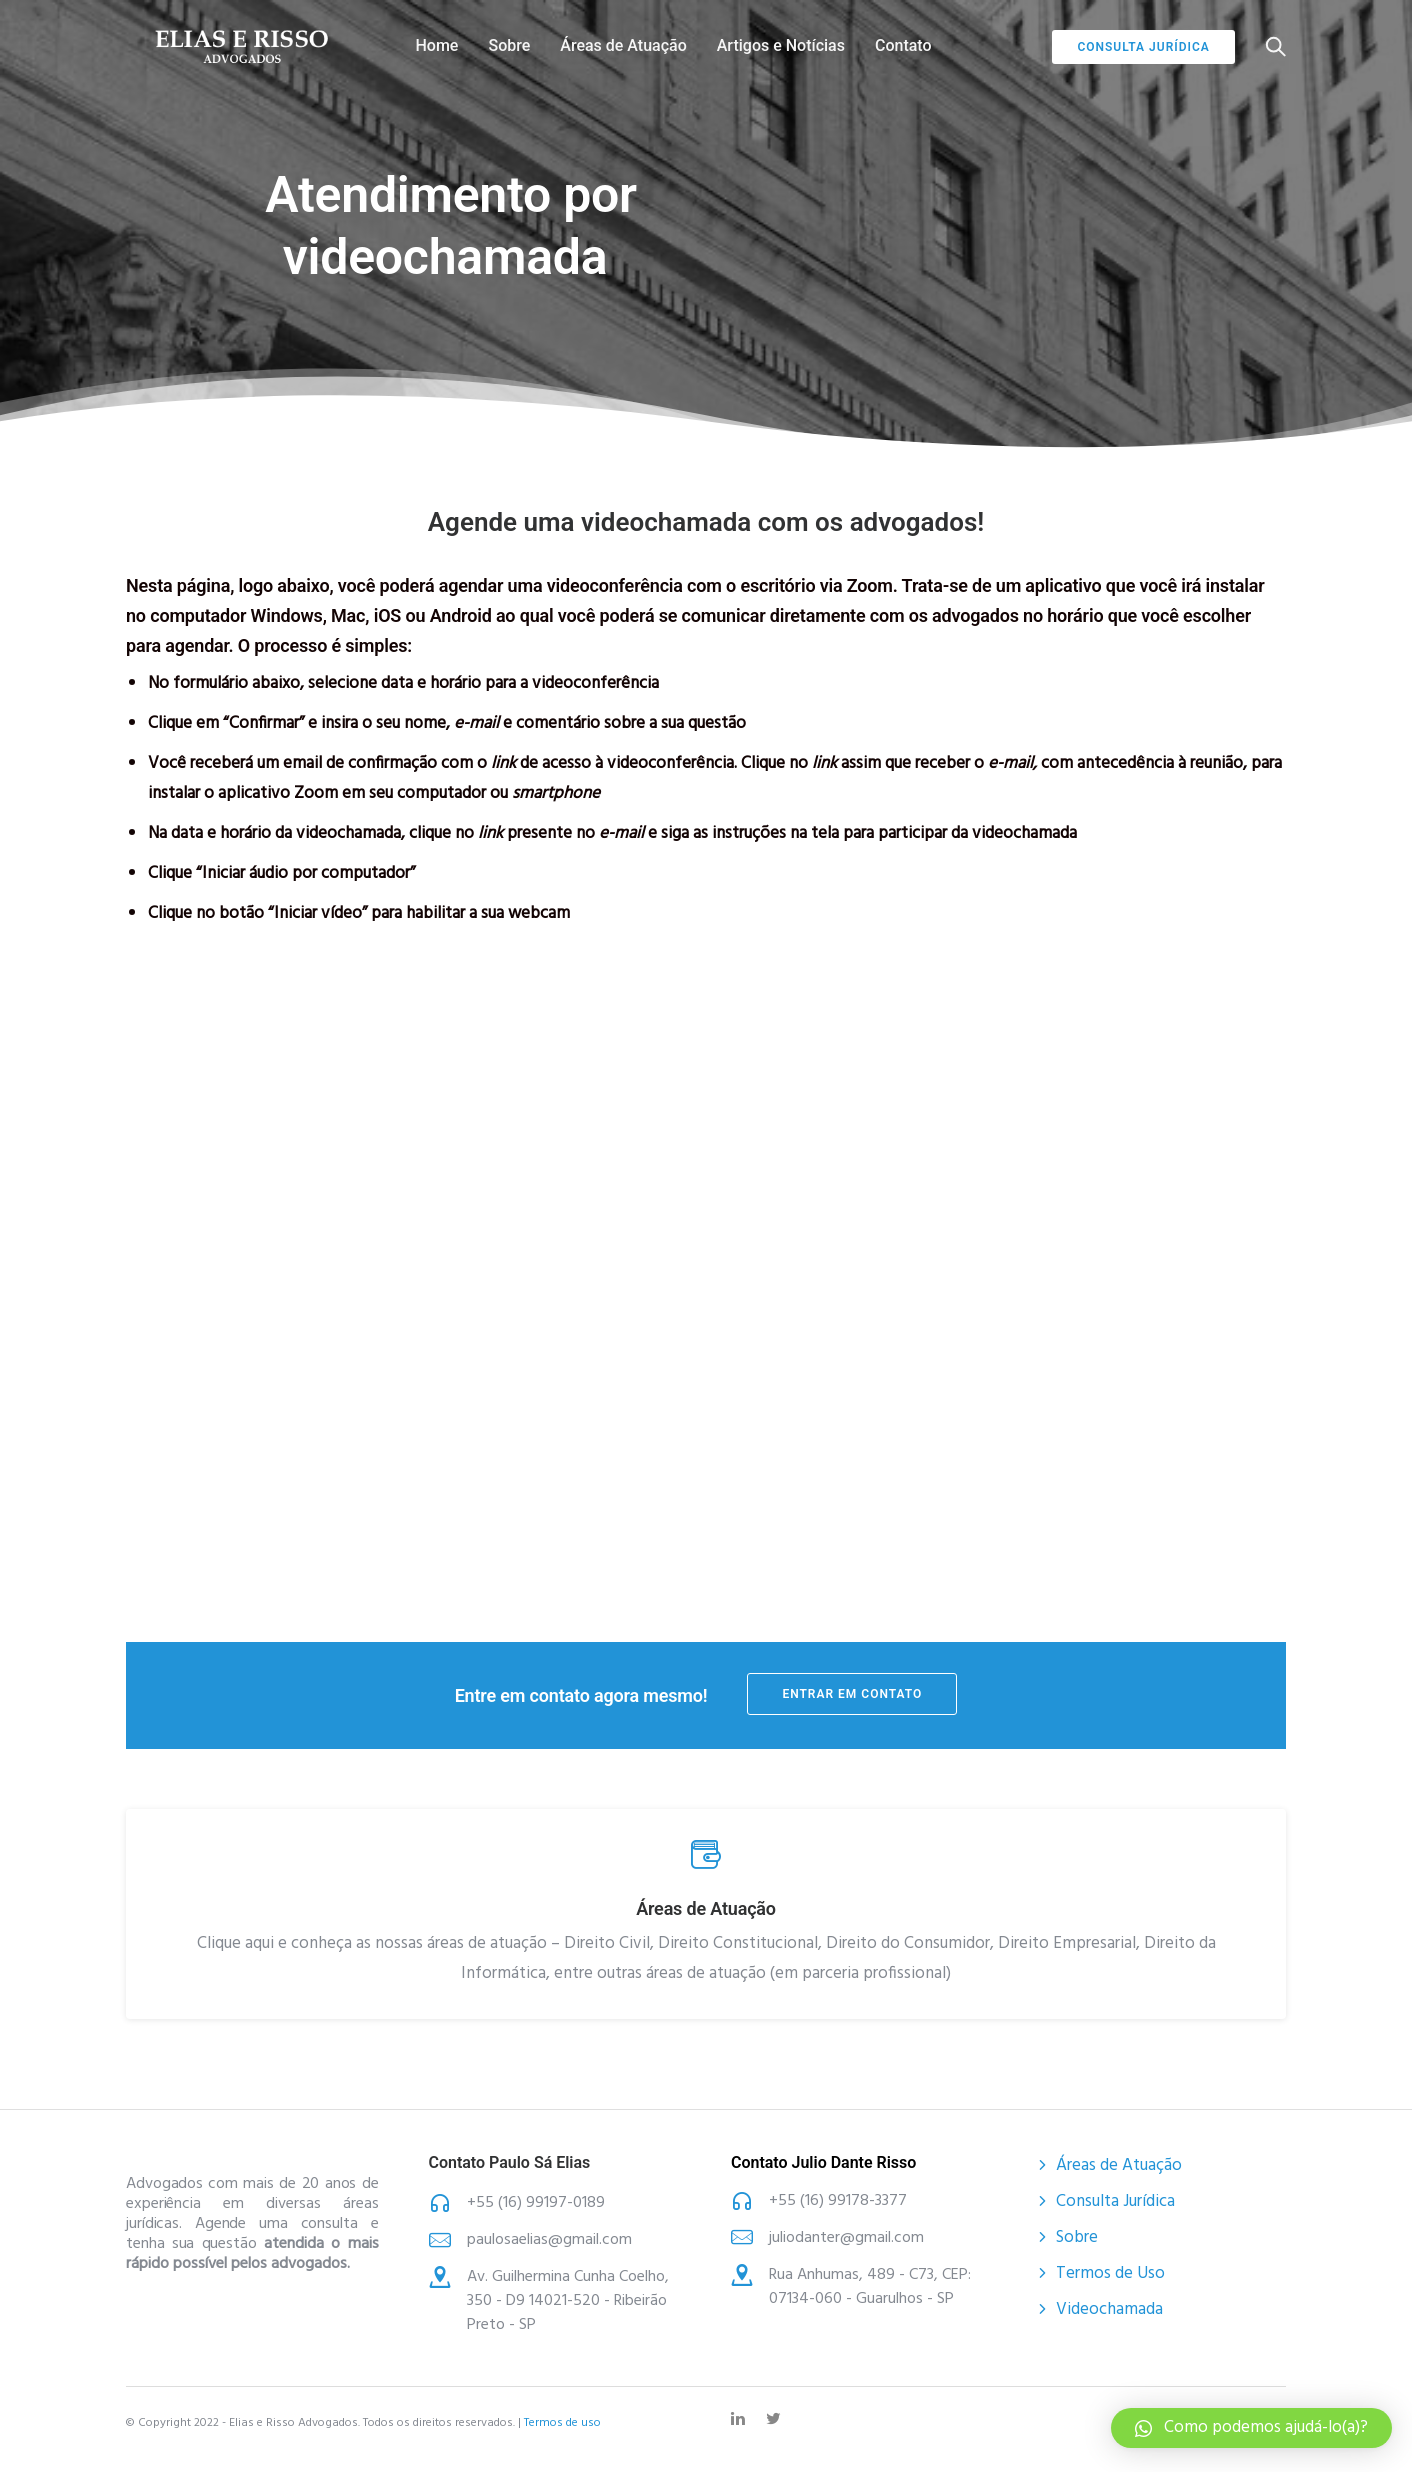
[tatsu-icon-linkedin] (741, 2418)
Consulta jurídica (1143, 47)
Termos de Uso (1110, 2272)
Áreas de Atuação (623, 45)
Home (437, 45)
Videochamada (1109, 2308)
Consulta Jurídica (1115, 2200)
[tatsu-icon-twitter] (776, 2418)
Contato (903, 45)
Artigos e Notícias (781, 45)
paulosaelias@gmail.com (549, 2239)
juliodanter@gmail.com (846, 2237)
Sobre (509, 45)
